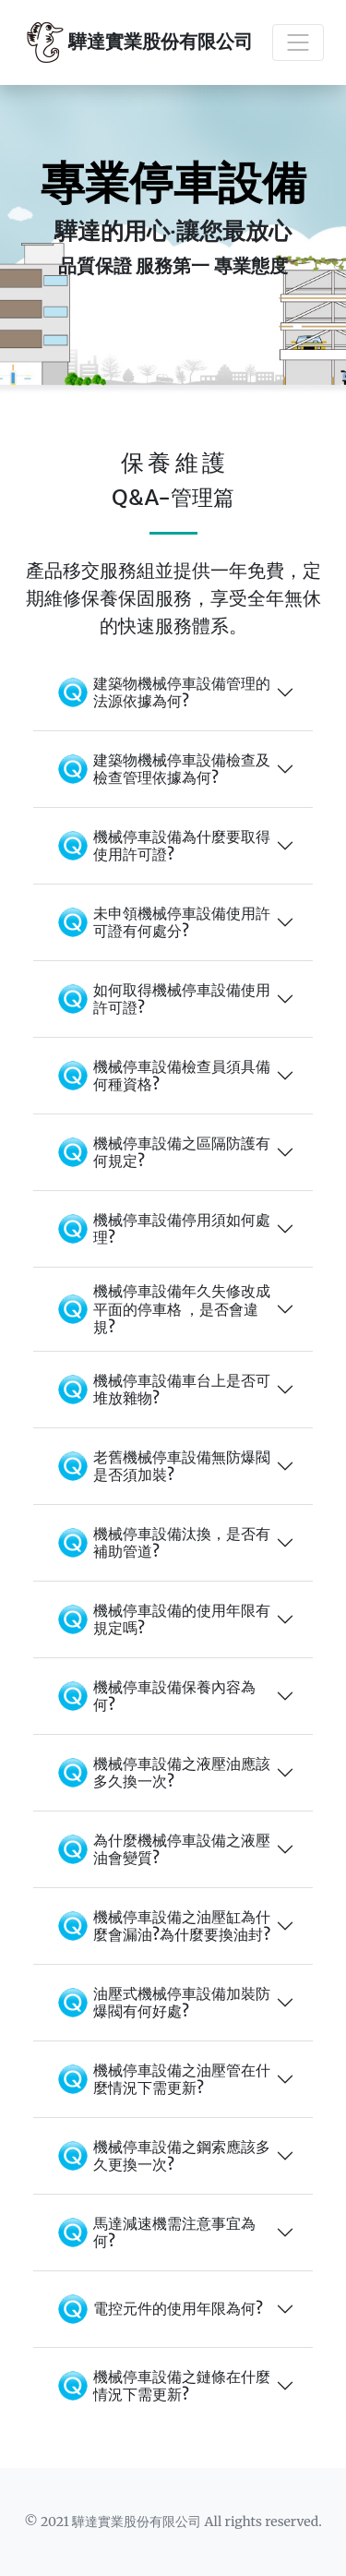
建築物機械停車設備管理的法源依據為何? (161, 692)
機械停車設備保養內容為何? (154, 1696)
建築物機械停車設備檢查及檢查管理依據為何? (161, 769)
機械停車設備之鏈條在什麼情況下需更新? (161, 2386)
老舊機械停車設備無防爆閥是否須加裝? (161, 1466)
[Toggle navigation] (298, 42)
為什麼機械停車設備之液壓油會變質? (161, 1849)
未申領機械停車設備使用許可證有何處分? (161, 922)
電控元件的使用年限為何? (157, 2309)
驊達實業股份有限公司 (137, 42)
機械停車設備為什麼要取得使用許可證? (161, 846)
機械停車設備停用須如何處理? (161, 1229)
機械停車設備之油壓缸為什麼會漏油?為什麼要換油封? (161, 1926)
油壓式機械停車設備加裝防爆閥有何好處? (161, 2003)
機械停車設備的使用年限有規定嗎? (161, 1619)
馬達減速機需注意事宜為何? (154, 2232)
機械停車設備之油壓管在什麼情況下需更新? (161, 2079)
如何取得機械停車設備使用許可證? (161, 999)
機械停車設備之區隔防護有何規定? (161, 1152)
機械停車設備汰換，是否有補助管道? (161, 1543)
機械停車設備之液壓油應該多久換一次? (161, 1773)
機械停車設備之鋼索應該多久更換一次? (161, 2156)
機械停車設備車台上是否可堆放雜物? (161, 1389)
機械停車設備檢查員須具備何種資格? (161, 1076)
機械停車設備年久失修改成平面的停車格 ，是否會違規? (161, 1308)
